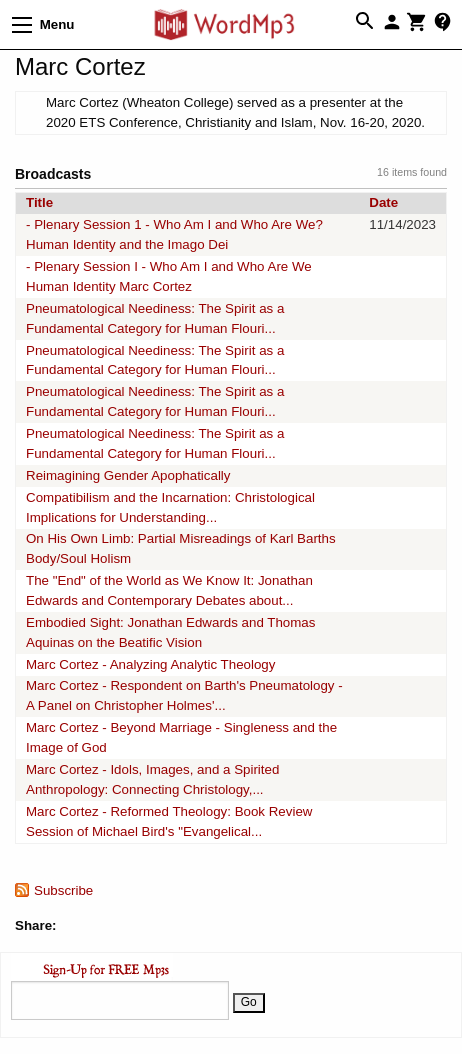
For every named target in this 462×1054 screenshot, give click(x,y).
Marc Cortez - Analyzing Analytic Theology (150, 664)
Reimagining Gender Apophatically (128, 475)
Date (383, 202)
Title (39, 202)
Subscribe (63, 890)
